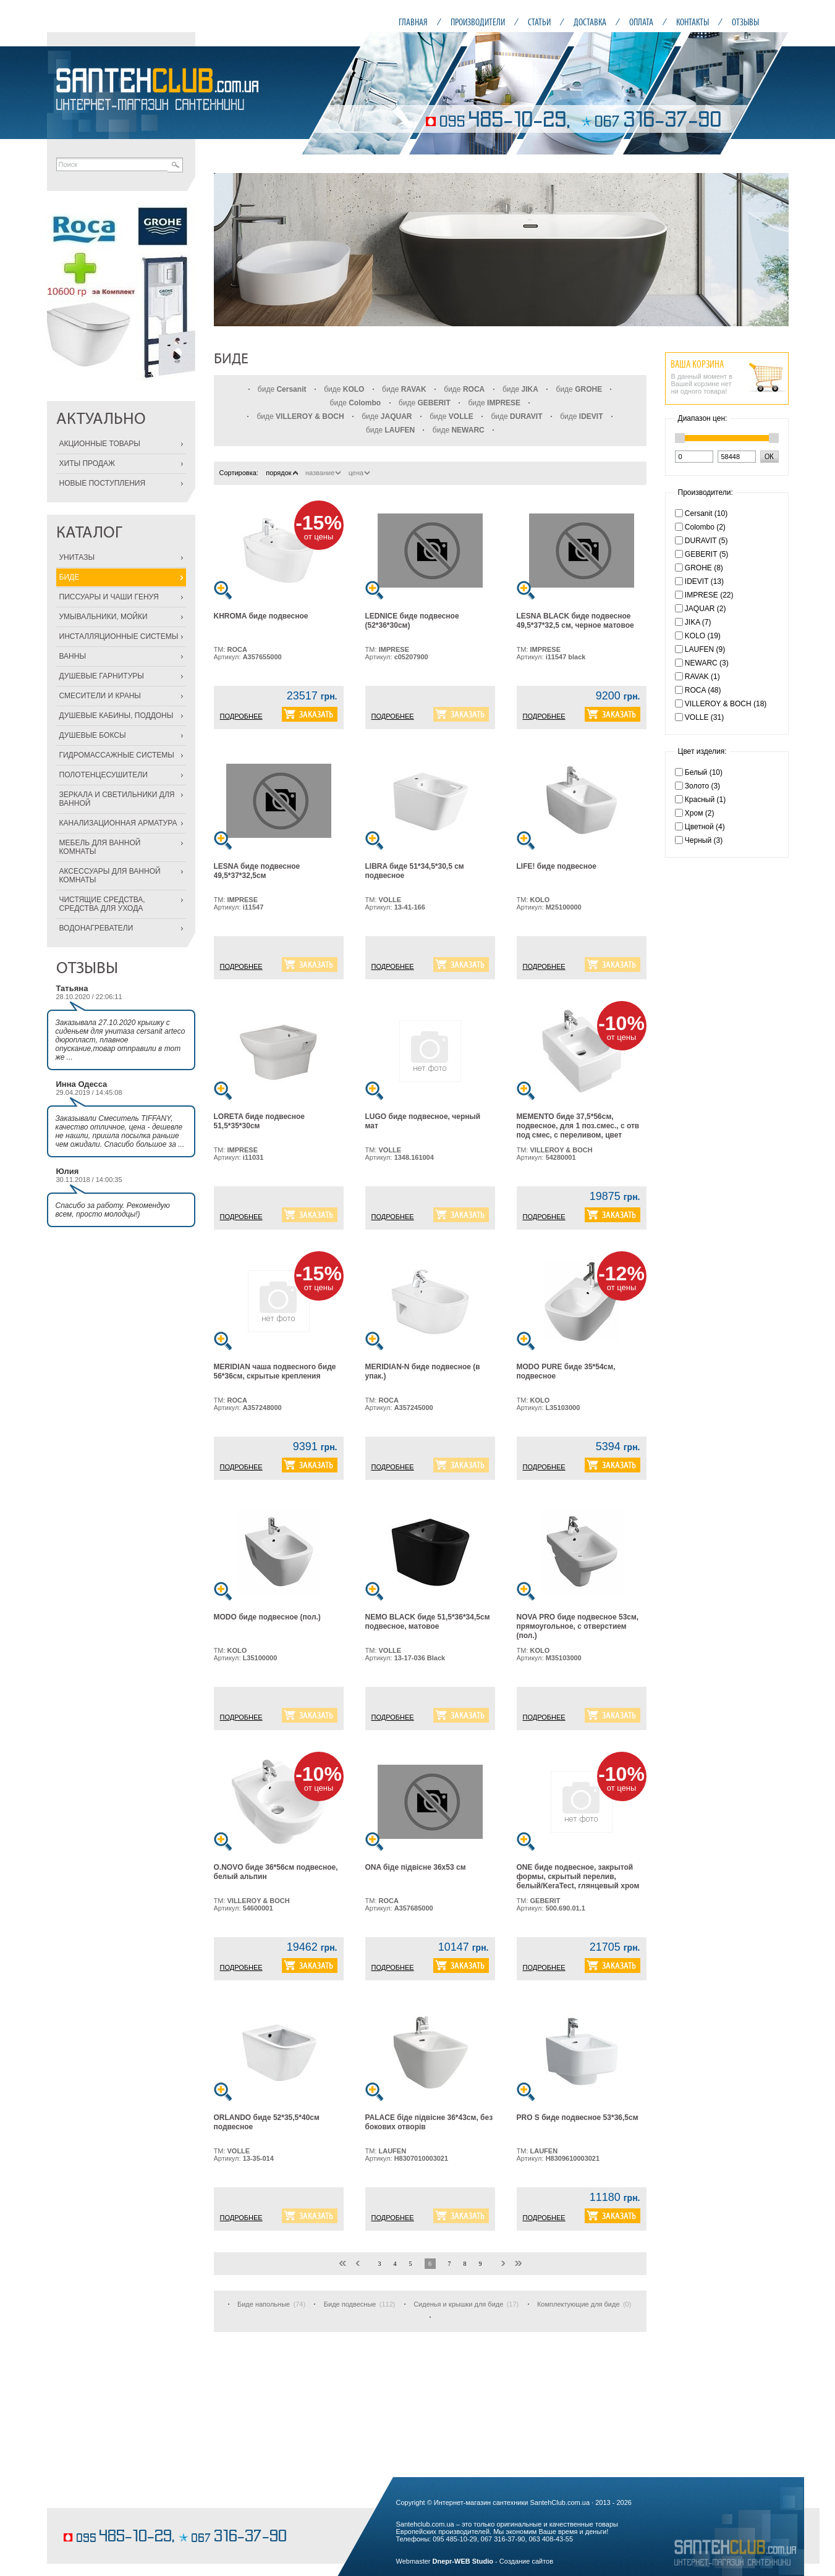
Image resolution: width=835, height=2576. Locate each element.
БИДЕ (69, 577)
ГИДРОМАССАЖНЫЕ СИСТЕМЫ (116, 755)
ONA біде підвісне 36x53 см (415, 1867)
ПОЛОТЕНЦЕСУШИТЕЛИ (103, 775)
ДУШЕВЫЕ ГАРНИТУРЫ (101, 676)
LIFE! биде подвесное (556, 866)
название (323, 472)
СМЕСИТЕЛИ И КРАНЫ (100, 695)
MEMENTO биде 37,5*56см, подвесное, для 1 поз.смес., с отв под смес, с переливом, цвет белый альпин (578, 1130)
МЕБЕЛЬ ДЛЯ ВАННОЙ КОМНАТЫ (100, 847)
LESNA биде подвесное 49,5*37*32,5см (257, 871)
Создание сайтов (526, 2561)
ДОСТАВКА (590, 22)
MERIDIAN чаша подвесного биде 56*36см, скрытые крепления (275, 1371)
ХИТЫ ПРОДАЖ (87, 463)
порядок (281, 472)
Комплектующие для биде (578, 2304)
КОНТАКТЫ (692, 22)
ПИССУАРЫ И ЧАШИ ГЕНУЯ (109, 597)
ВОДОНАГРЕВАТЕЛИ (96, 928)
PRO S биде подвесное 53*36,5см (577, 2117)
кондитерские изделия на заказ (110, 2518)
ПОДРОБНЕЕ (241, 716)
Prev (230, 250)
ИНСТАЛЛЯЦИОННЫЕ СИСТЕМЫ (119, 636)
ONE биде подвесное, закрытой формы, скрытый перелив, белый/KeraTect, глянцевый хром (578, 1876)
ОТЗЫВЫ (745, 22)
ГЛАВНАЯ (413, 22)
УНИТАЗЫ (77, 557)
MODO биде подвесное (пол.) (267, 1617)
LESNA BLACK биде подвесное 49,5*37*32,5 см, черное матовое (575, 621)
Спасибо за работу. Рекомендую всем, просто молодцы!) (113, 1209)
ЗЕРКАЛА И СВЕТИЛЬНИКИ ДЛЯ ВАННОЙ (117, 799)
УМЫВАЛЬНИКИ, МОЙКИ (103, 616)
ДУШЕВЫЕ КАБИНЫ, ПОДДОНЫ (116, 715)
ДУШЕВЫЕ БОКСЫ (92, 735)
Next (772, 250)
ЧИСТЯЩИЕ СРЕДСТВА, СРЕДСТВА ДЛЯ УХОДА (102, 904)
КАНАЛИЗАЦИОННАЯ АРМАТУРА (118, 823)
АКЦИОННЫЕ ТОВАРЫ (99, 443)
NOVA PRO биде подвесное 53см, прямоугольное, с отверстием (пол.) (578, 1626)
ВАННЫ (73, 656)
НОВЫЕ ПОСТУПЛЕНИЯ (102, 483)
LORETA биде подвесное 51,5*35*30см (259, 1121)
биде (282, 389)
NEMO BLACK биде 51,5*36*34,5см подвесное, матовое (427, 1622)
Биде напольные (263, 2304)
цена (359, 472)
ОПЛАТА (641, 22)
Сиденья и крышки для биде (458, 2304)
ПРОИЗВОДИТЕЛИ (478, 22)
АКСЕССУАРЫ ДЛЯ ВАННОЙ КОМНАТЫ (110, 875)
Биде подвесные (350, 2304)
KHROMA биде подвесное (261, 616)
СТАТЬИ (539, 22)
